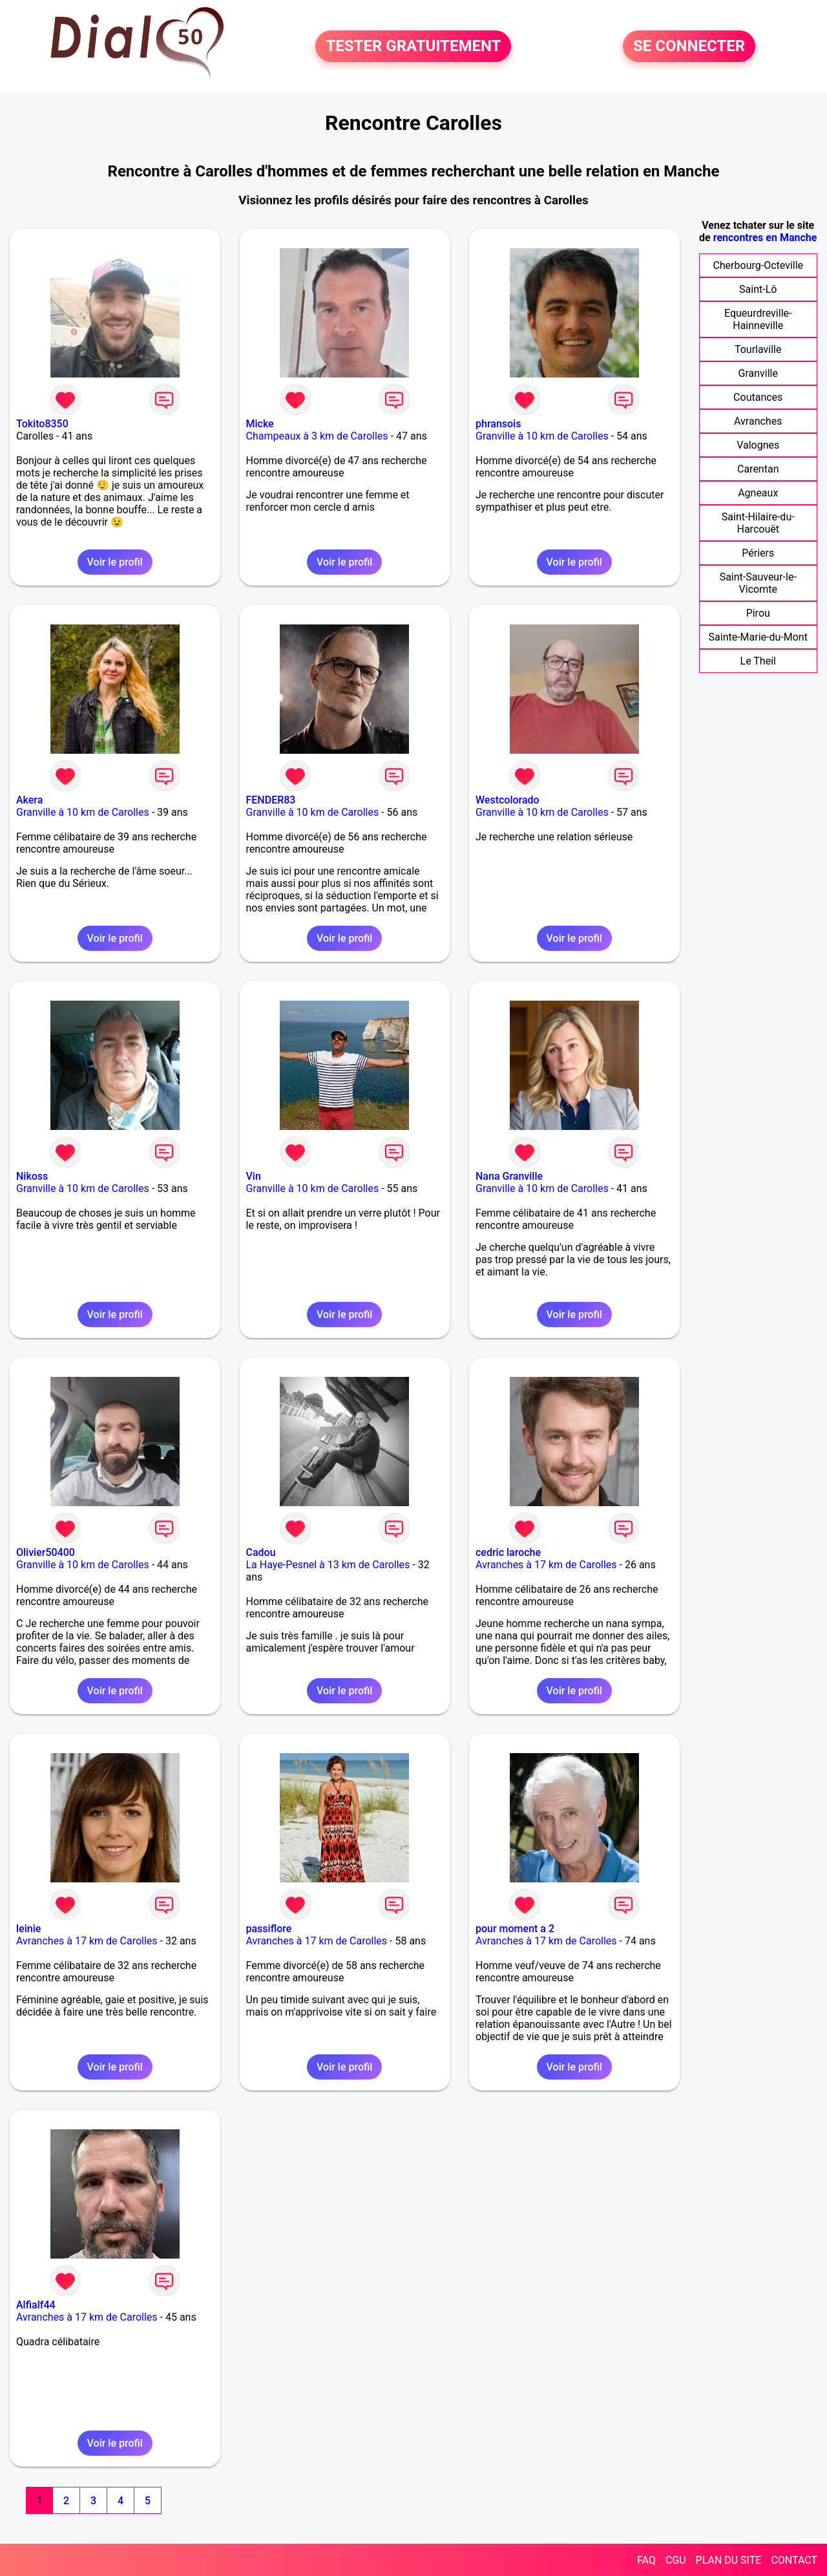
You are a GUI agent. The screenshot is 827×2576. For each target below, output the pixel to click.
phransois (498, 424)
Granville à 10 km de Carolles (542, 436)
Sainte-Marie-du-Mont (758, 637)
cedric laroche (508, 1552)
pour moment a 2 (515, 1928)
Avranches (758, 421)
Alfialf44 (36, 2305)
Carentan (758, 469)
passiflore (269, 1928)
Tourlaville (758, 349)
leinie (28, 1928)
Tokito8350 (42, 424)
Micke (260, 424)
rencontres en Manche (765, 237)
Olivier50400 (45, 1552)
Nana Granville (509, 1176)
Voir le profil (115, 562)
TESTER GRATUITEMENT (413, 46)
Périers (758, 553)
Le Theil (758, 661)
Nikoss (32, 1176)
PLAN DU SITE (729, 2560)
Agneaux (758, 493)
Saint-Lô (758, 289)
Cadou (261, 1552)
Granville (758, 373)
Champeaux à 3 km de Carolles (317, 436)
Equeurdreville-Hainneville (757, 319)
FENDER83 (271, 800)
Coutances (757, 397)
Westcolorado (507, 800)
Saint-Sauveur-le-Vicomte (758, 583)
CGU (675, 2560)
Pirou (758, 613)
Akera (29, 800)
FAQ (646, 2560)
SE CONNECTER (689, 46)
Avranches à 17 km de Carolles (546, 1565)
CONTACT (794, 2560)
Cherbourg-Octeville (758, 265)
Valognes (758, 445)
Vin (253, 1176)
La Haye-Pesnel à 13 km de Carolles (328, 1565)
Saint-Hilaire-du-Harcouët (758, 523)
